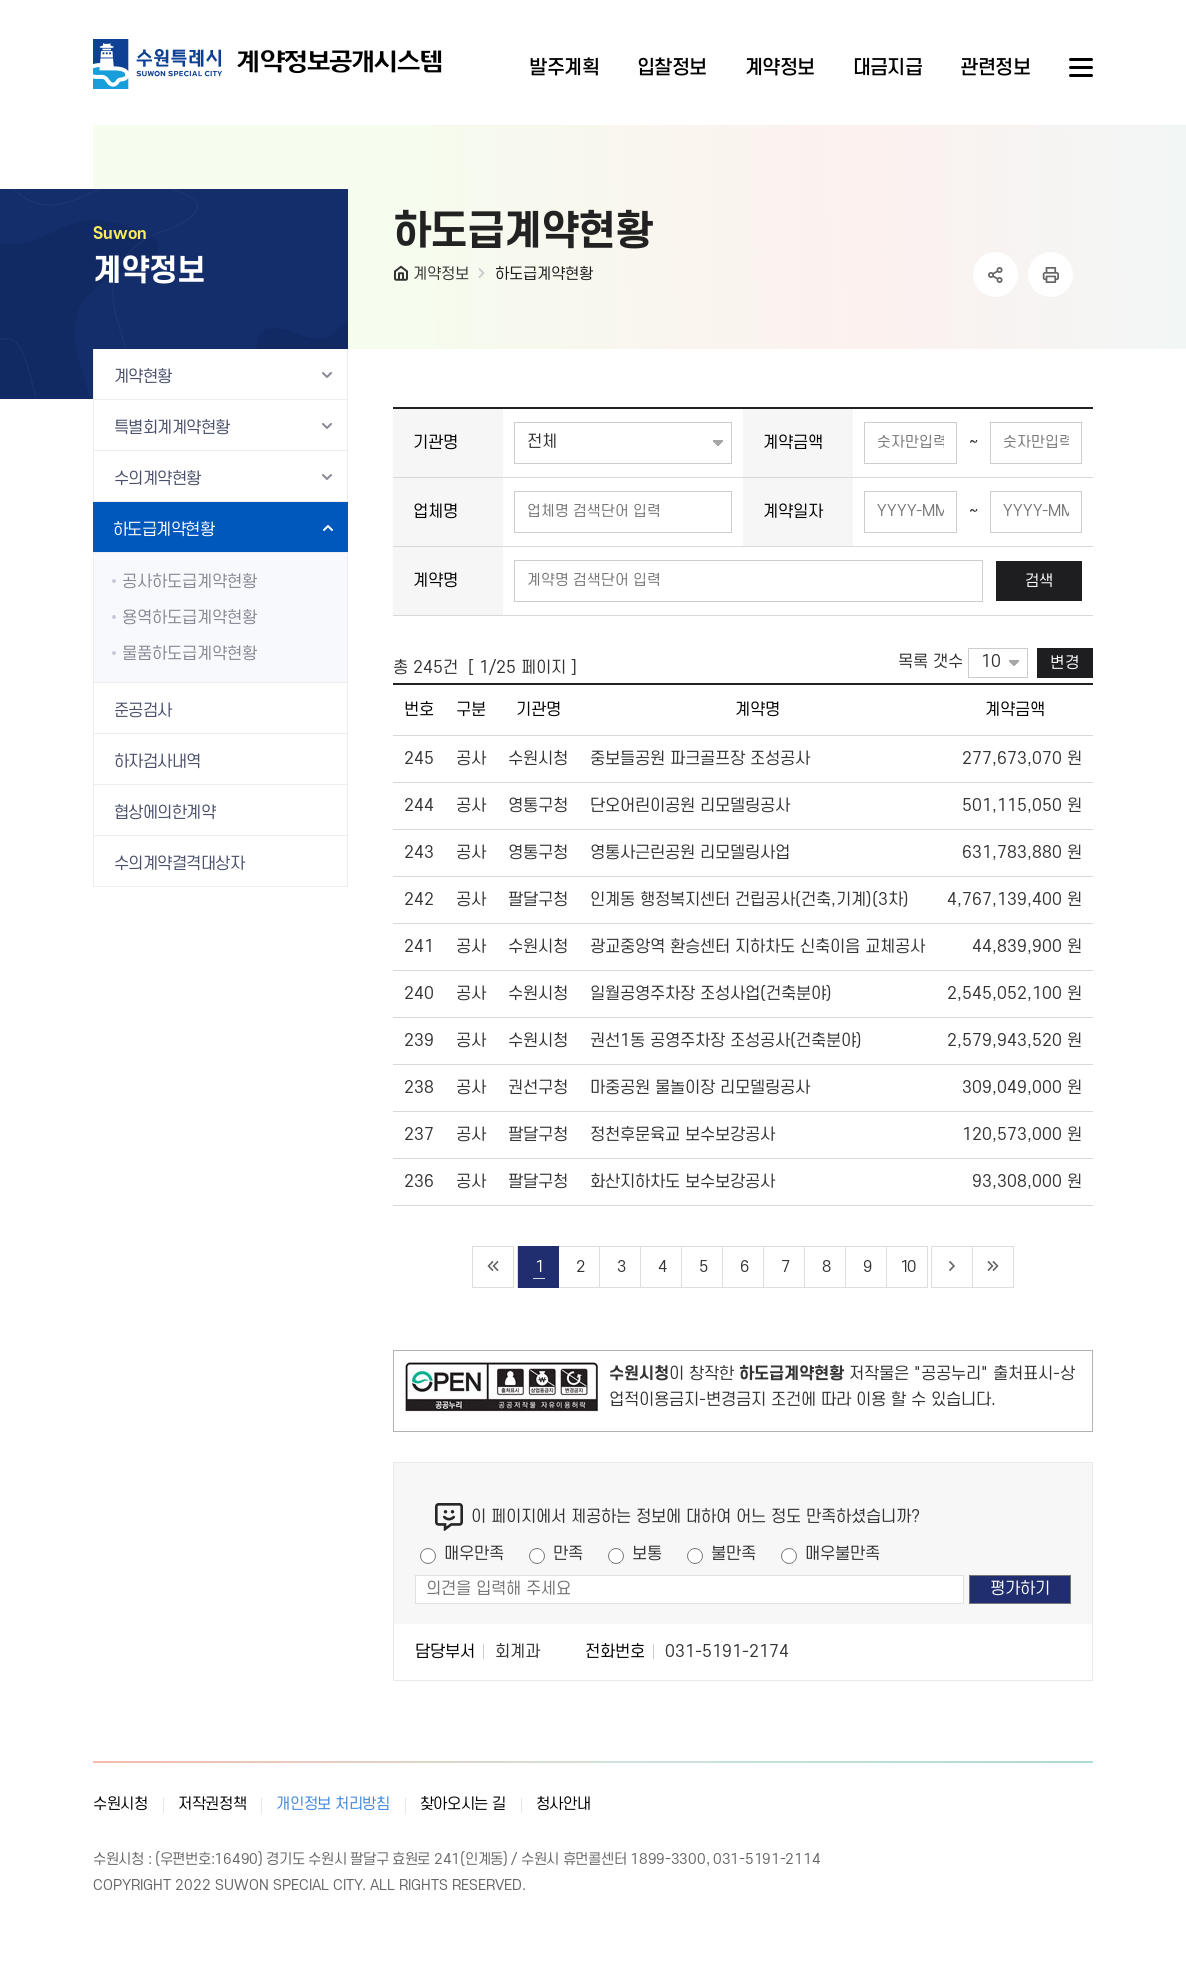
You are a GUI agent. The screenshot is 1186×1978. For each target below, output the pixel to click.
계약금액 (793, 443)
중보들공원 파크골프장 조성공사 (700, 759)
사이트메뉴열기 (1079, 68)
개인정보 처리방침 (332, 1804)
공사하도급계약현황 (189, 582)
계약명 (435, 581)
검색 (1039, 581)
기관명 (435, 443)
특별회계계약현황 (172, 428)
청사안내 (563, 1804)
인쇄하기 (1050, 274)
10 (907, 1267)
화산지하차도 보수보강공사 (682, 1182)
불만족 (733, 1554)
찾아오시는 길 (463, 1804)
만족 (568, 1554)
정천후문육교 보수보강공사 (682, 1135)
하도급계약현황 (544, 274)
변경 (1065, 663)
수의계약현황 (157, 479)
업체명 (435, 512)
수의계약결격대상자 (179, 864)
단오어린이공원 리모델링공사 (690, 806)
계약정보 (441, 274)
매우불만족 (842, 1554)
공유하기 (995, 274)
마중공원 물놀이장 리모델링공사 (700, 1088)
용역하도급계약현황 (189, 618)
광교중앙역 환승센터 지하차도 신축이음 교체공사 (757, 947)
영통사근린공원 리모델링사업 (690, 853)
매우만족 (474, 1554)
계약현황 (143, 377)
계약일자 (793, 512)
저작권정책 (212, 1804)
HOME (403, 278)
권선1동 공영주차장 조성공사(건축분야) (726, 1041)
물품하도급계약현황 (189, 654)
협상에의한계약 (164, 813)
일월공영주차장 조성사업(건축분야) (711, 994)
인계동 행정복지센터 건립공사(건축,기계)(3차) (749, 900)
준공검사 (143, 711)
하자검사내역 (157, 762)
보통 (647, 1554)
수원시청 (120, 1804)
